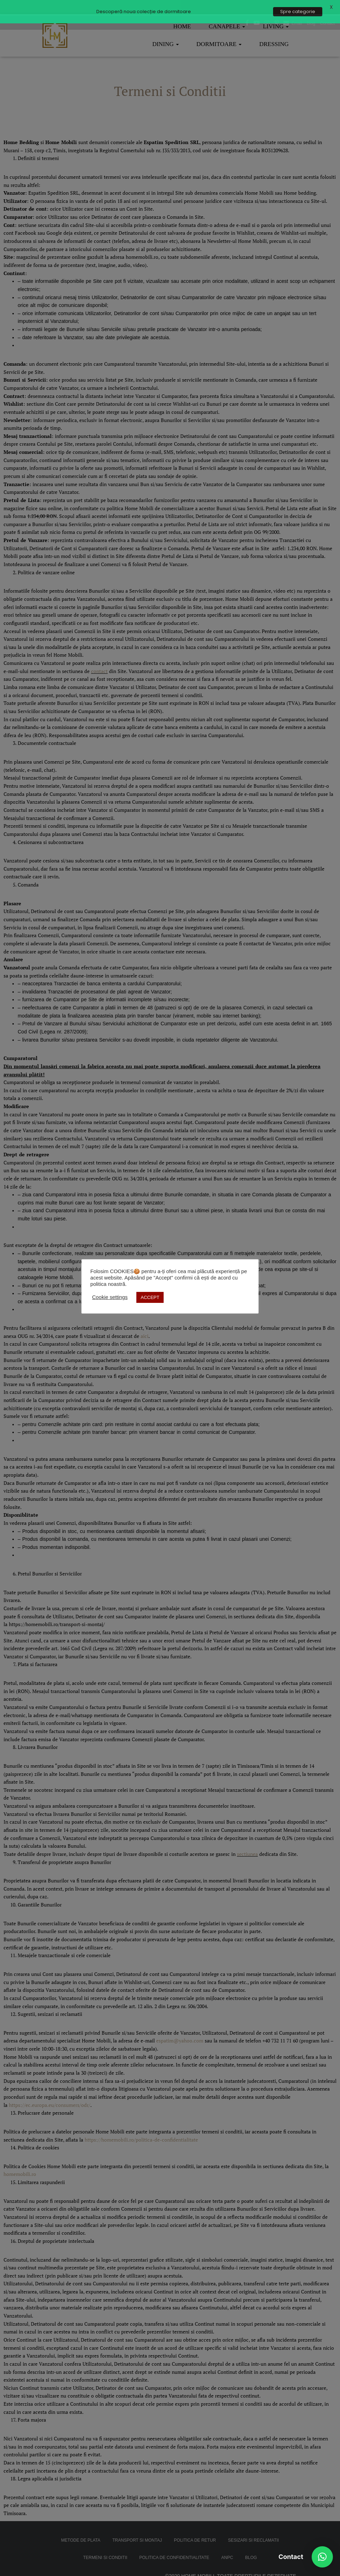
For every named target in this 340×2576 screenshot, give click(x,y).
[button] (322, 2557)
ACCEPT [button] (150, 1297)
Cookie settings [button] (110, 1297)
